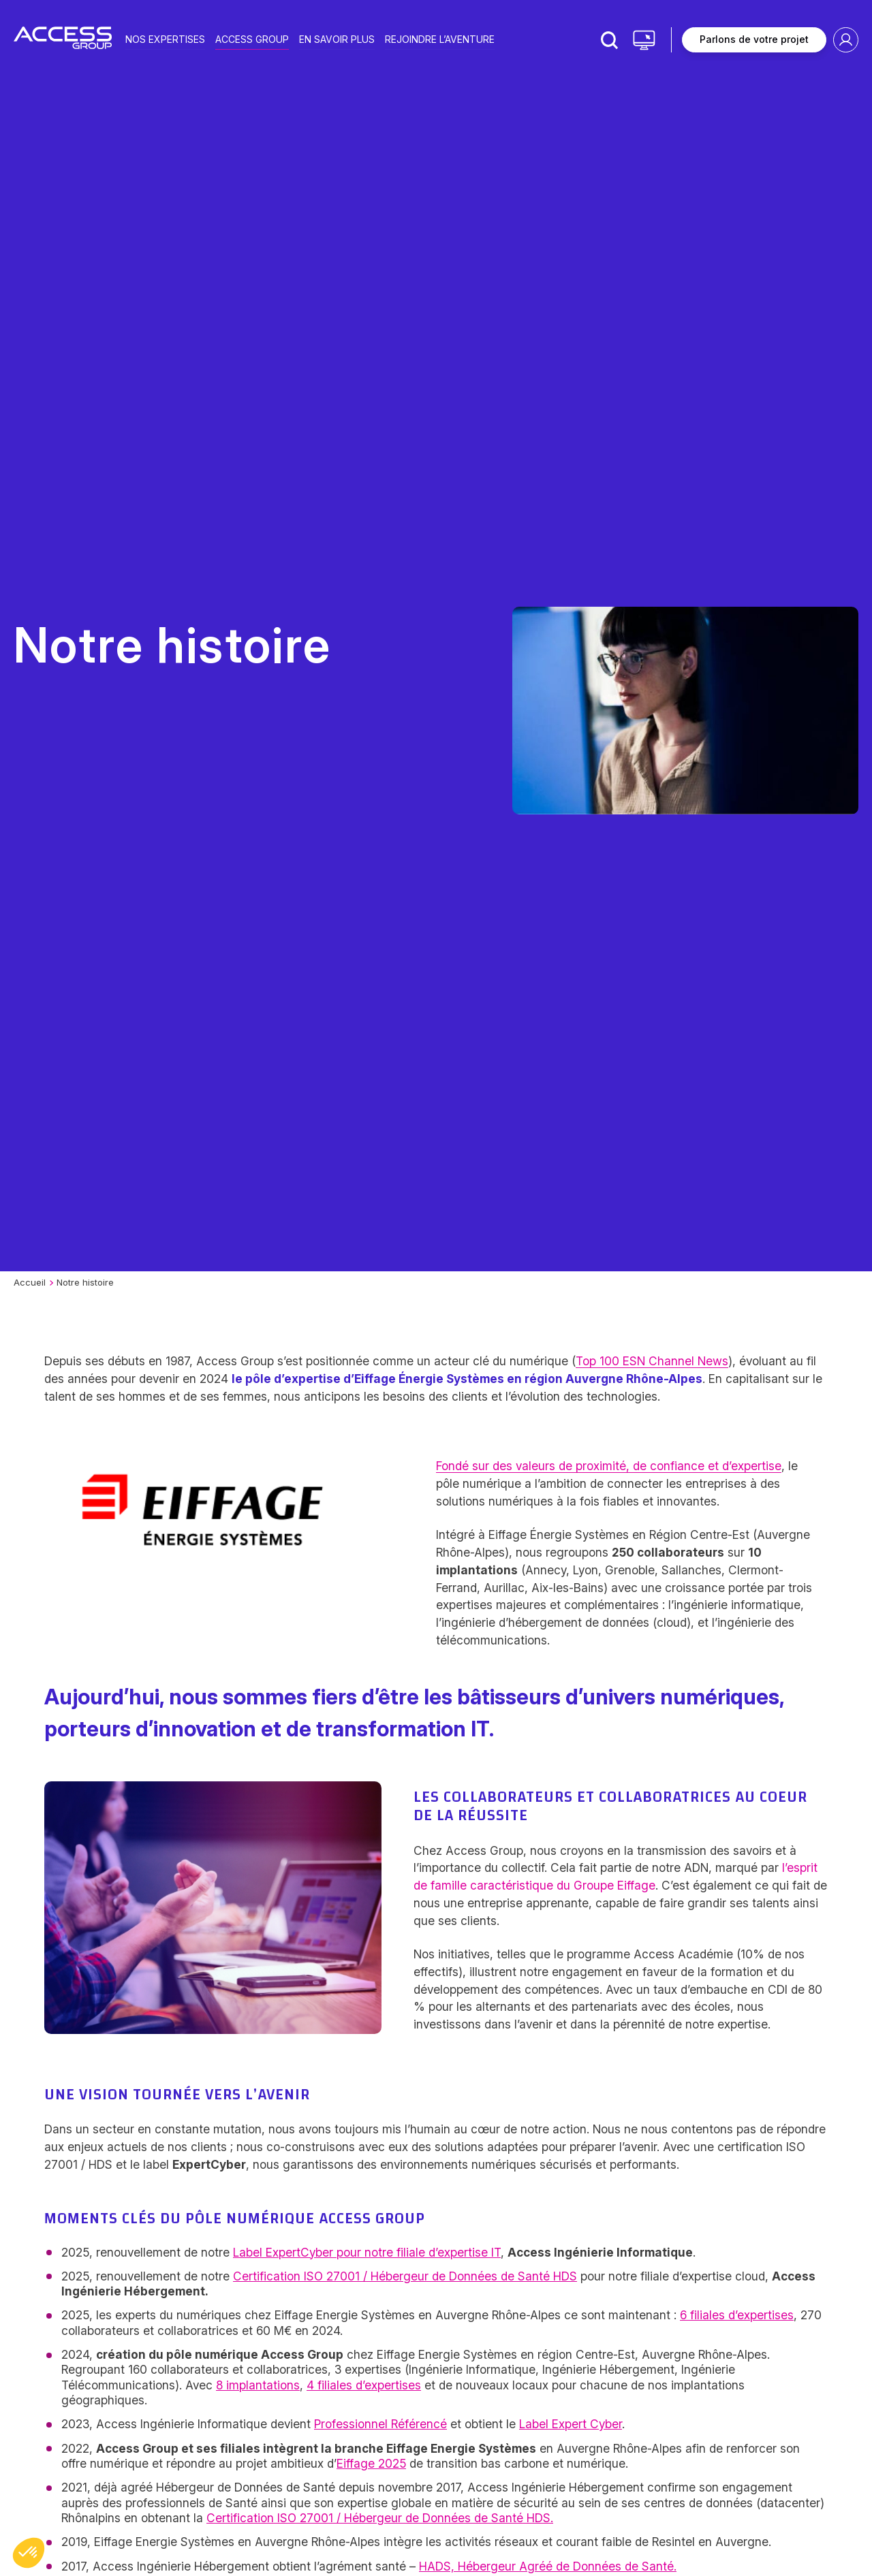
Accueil (30, 1282)
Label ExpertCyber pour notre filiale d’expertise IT (367, 2252)
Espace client (845, 39)
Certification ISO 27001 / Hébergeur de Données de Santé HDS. (379, 2518)
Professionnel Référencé (380, 2424)
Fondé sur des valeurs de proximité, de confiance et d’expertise (608, 1466)
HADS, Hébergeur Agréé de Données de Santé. (547, 2566)
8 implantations (258, 2385)
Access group (252, 38)
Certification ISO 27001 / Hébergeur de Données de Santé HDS (405, 2276)
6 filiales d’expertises (737, 2315)
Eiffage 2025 (371, 2463)
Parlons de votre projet (754, 39)
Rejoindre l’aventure (440, 38)
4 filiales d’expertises (364, 2385)
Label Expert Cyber (570, 2424)
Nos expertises (165, 38)
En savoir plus (337, 38)
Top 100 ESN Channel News (652, 1361)
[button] (28, 2553)
